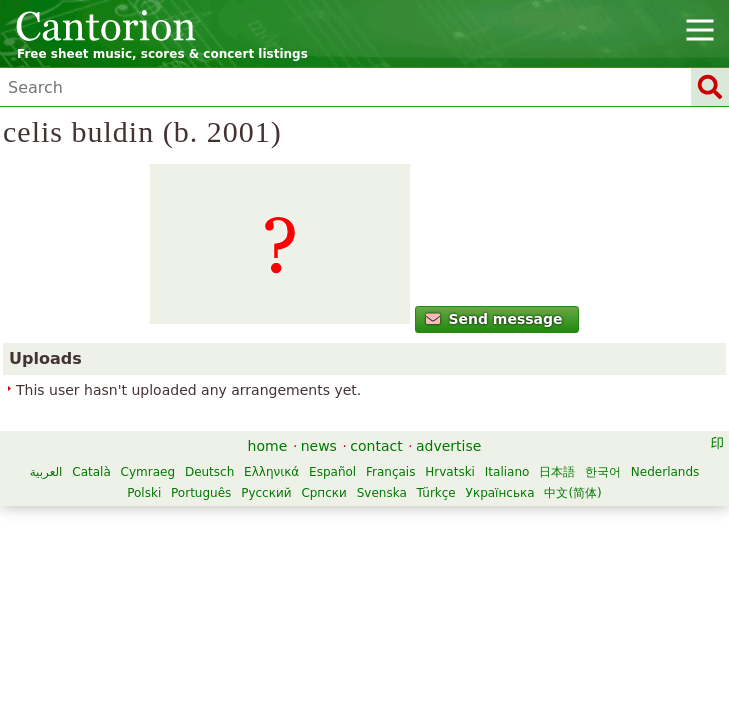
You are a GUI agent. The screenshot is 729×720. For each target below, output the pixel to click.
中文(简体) (572, 493)
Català (91, 472)
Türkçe (436, 493)
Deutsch (209, 472)
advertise (448, 446)
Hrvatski (450, 472)
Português (201, 493)
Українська (500, 493)
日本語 (557, 472)
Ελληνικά (271, 472)
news (319, 446)
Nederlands (665, 472)
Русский (266, 493)
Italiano (507, 472)
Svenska (382, 493)
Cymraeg (148, 472)
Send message (494, 319)
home (268, 446)
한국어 (603, 472)
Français (390, 472)
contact (376, 446)
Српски (324, 493)
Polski (144, 493)
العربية (46, 472)
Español (332, 472)
